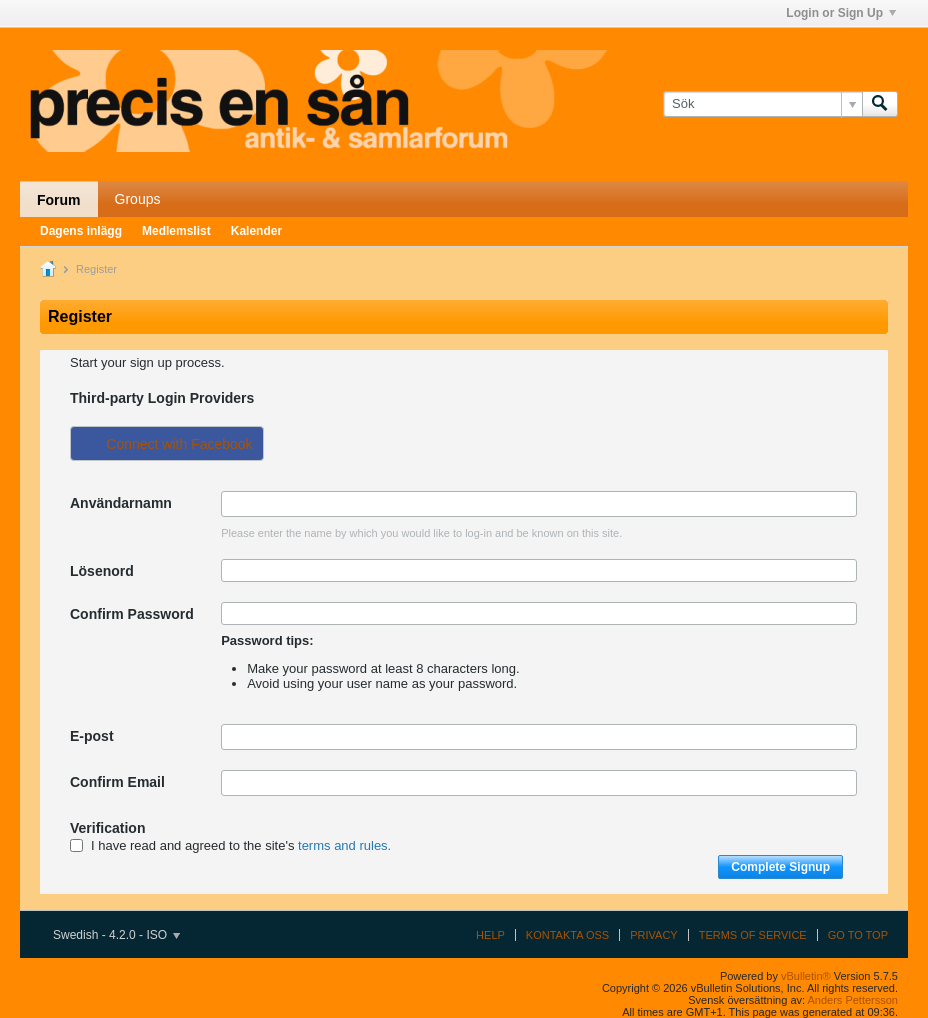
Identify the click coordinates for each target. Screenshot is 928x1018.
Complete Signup (780, 867)
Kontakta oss (567, 935)
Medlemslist (176, 231)
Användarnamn (121, 503)
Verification (107, 828)
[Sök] (762, 104)
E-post (92, 736)
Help (490, 935)
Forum (59, 200)
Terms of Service (753, 935)
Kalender (256, 231)
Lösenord (102, 571)
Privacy (653, 935)
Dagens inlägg (81, 231)
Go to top (858, 935)
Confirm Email (117, 782)
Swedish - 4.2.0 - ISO (116, 935)
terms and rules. (344, 845)
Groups (138, 199)
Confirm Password (132, 614)
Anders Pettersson (853, 1000)
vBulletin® (806, 976)
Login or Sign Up (841, 13)
